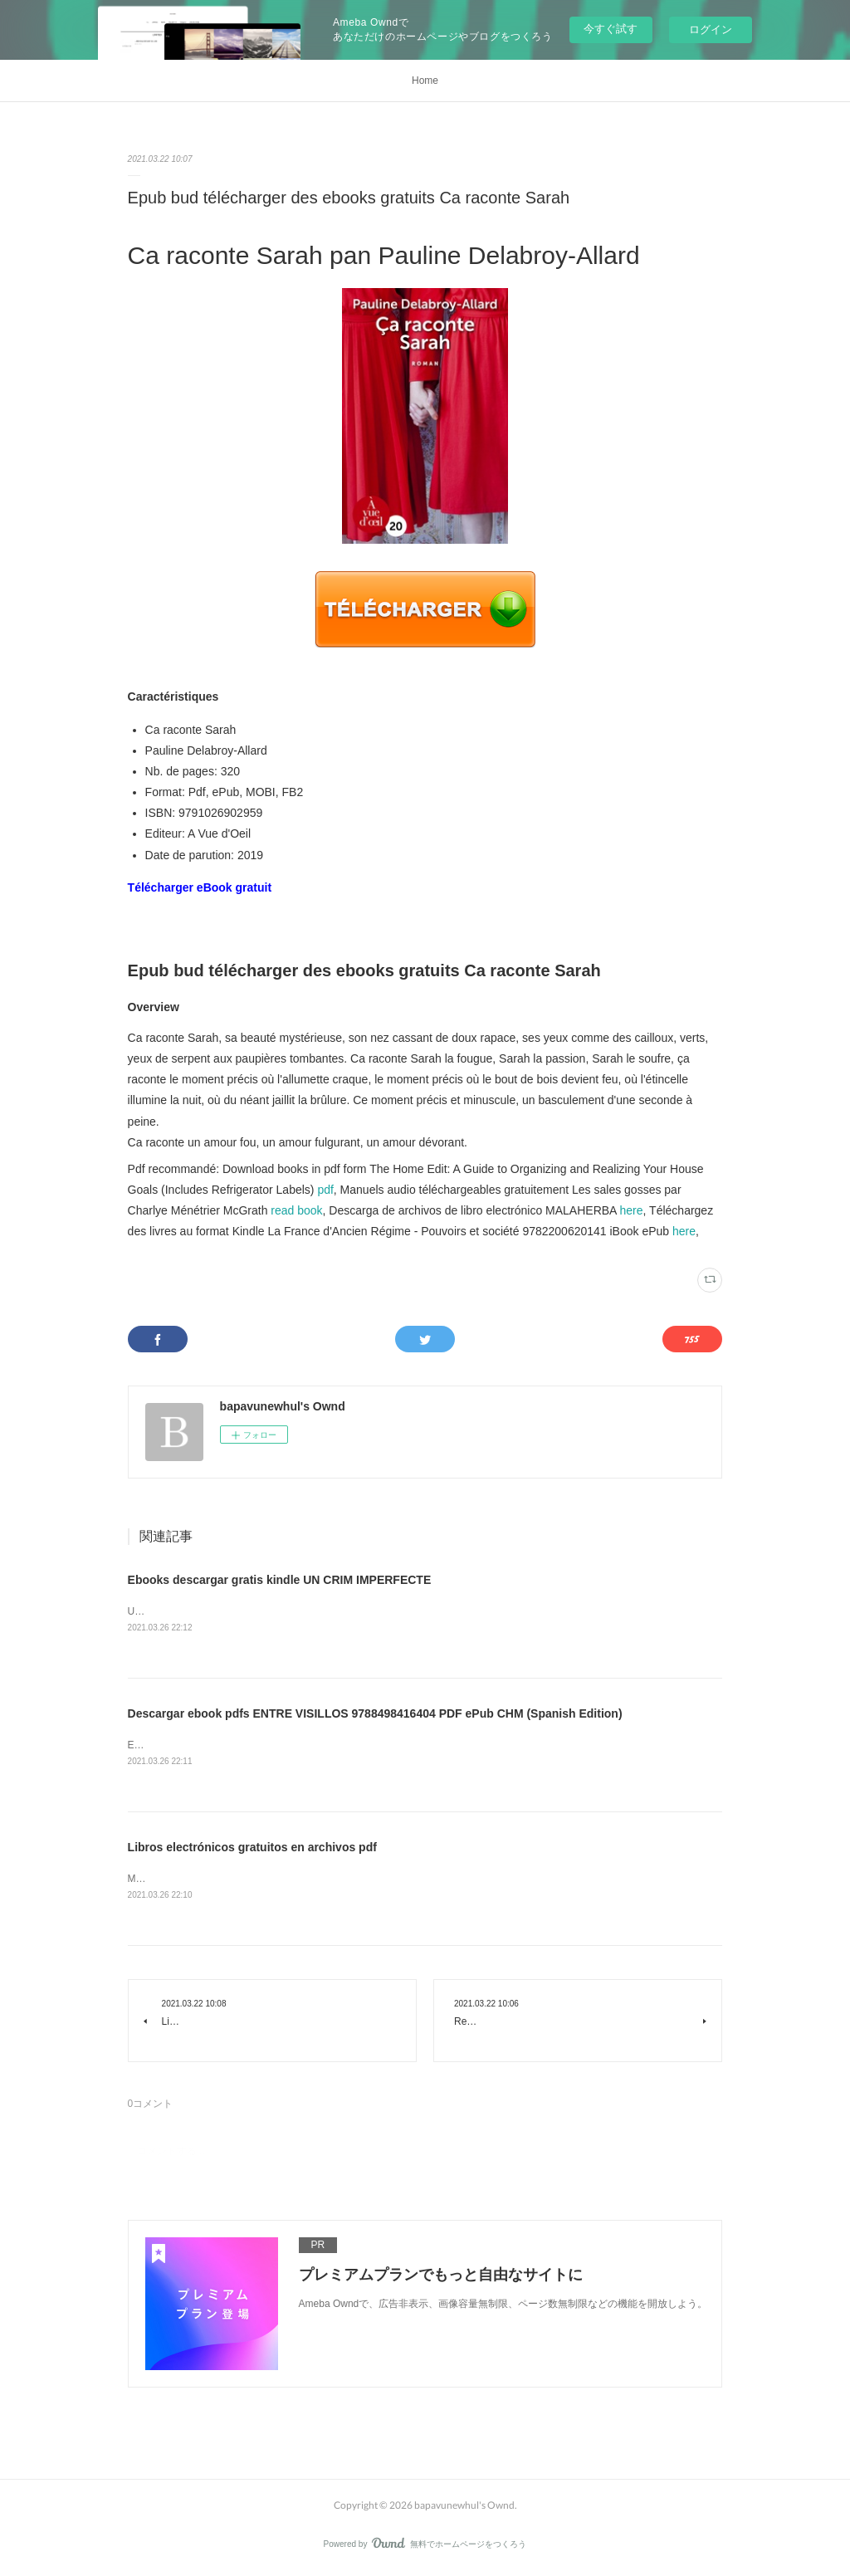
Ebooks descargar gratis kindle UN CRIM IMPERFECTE (280, 1579)
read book (296, 1210)
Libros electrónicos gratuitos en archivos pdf (252, 1848)
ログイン (710, 29)
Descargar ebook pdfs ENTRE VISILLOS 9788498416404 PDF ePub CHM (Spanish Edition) (375, 1714)
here (631, 1210)
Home (425, 80)
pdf (325, 1189)
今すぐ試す (611, 28)
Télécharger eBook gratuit (200, 887)
